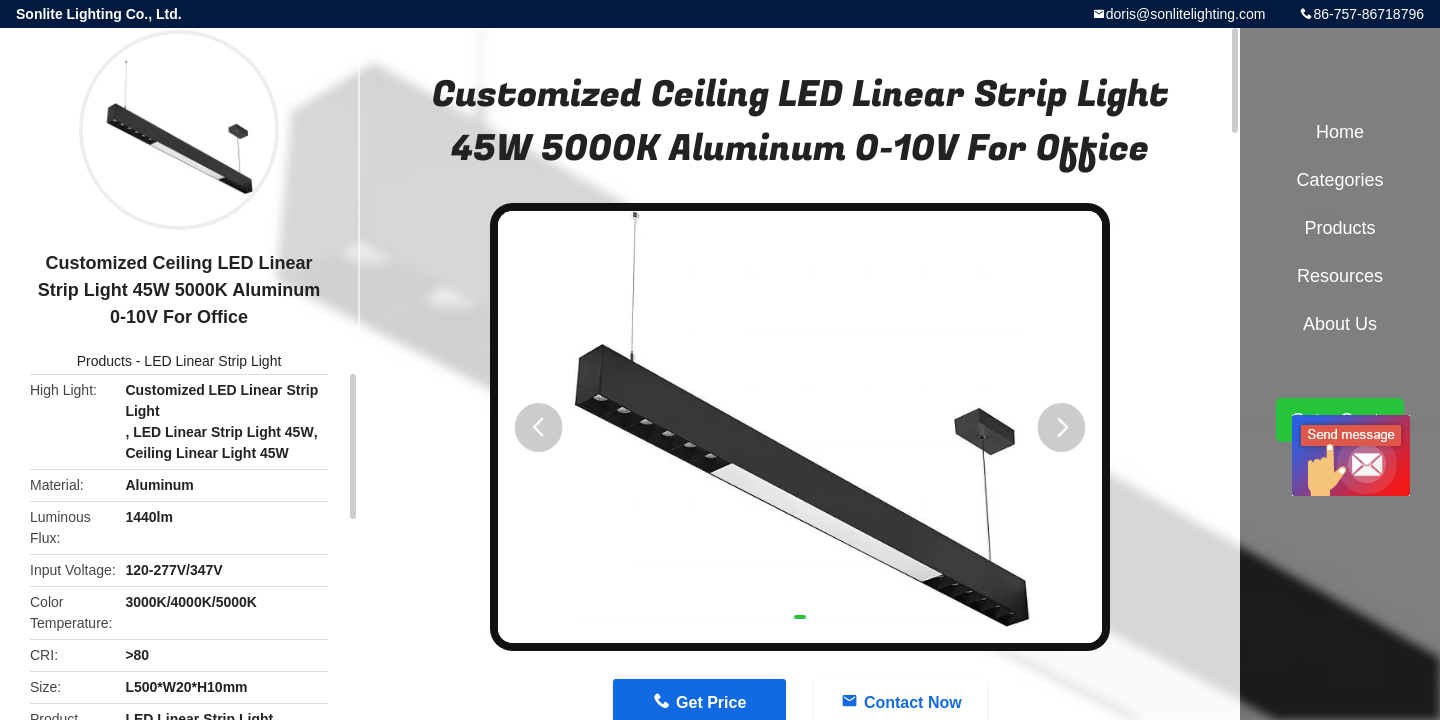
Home (1340, 132)
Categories (1339, 180)
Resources (1340, 276)
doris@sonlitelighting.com (1186, 14)
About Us (1340, 324)
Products (104, 361)
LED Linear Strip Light (212, 361)
